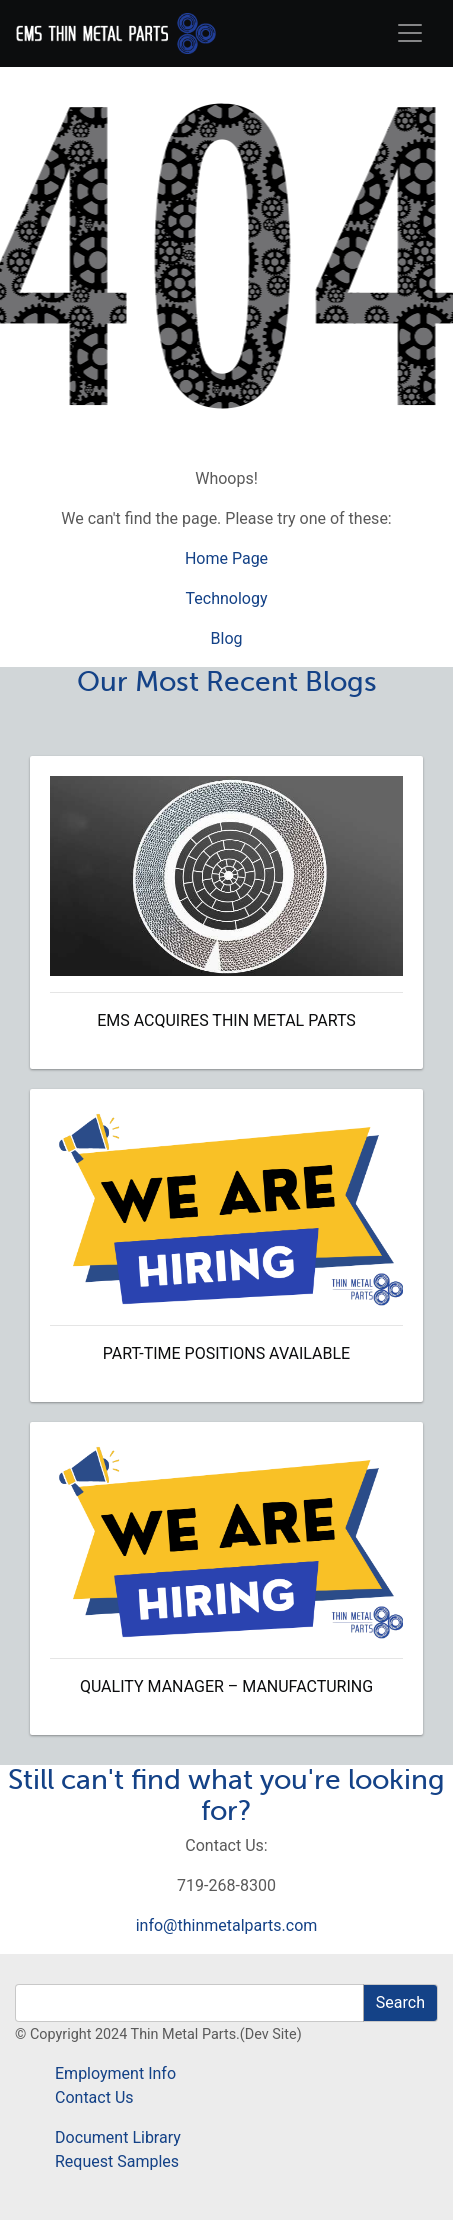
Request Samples (117, 2161)
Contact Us (94, 2097)
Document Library (118, 2137)
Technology (227, 598)
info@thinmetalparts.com (227, 1925)
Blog (227, 638)
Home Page (226, 558)
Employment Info (115, 2073)
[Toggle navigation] (410, 33)
